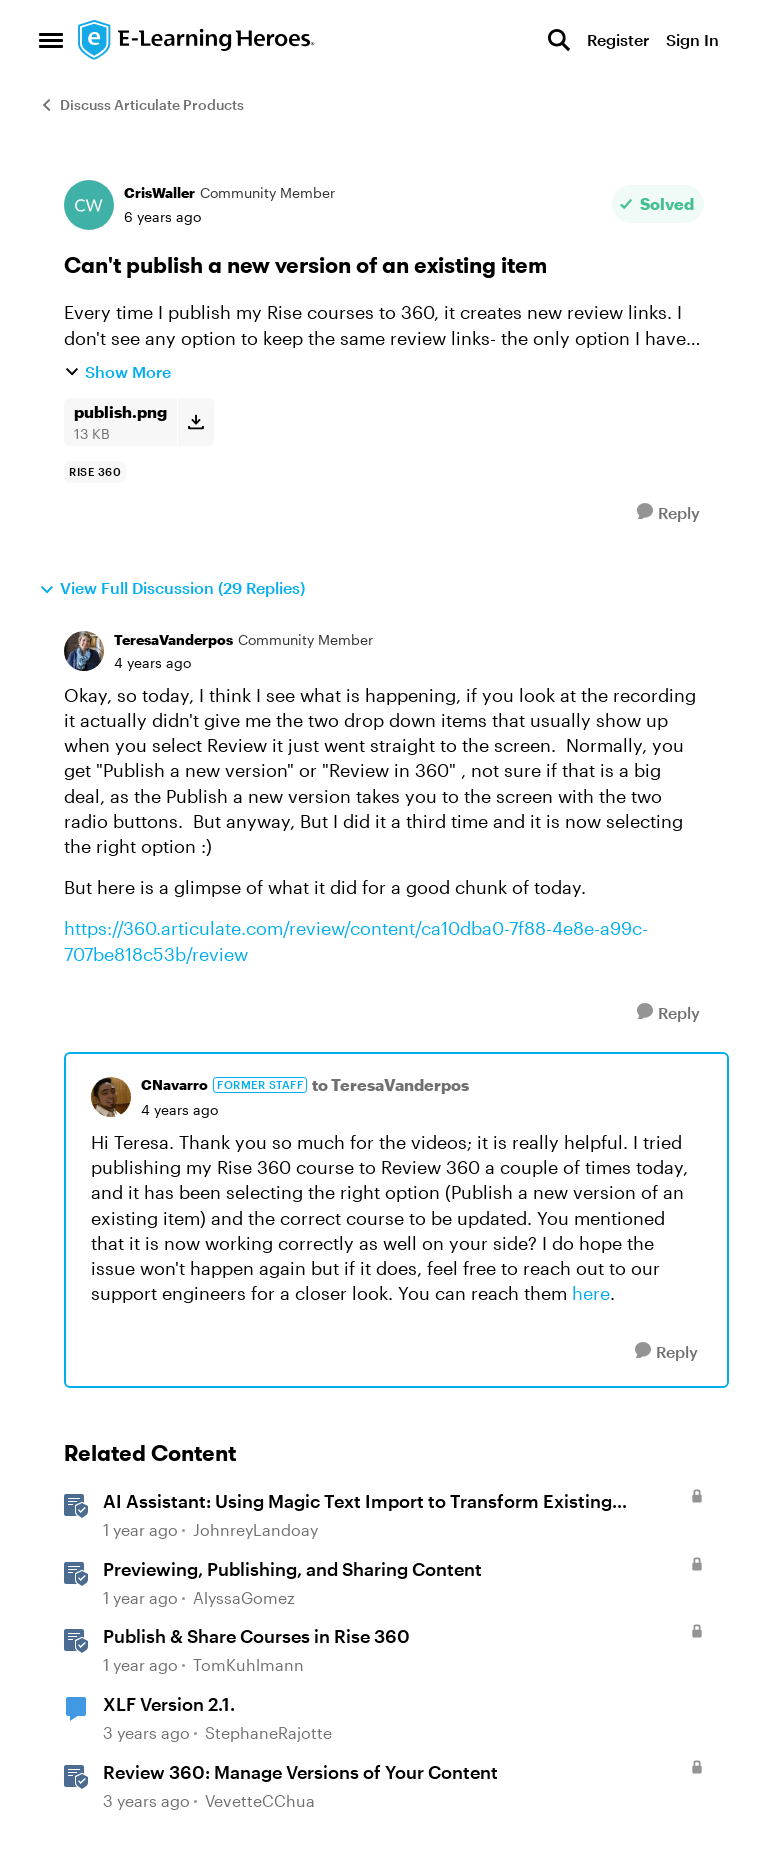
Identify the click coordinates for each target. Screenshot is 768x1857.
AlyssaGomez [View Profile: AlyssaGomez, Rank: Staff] (244, 1597)
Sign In (692, 39)
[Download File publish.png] (195, 422)
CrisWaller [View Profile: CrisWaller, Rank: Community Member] (159, 192)
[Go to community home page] (197, 40)
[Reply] (668, 512)
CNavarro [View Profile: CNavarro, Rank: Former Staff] (174, 1084)
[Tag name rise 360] (95, 472)
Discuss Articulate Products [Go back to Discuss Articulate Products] (141, 104)
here (591, 1293)
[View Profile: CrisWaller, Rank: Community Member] (89, 205)
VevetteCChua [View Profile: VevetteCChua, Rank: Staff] (260, 1800)
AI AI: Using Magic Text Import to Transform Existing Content (357, 1502)
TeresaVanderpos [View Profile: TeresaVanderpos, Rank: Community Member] (173, 639)
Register (618, 39)
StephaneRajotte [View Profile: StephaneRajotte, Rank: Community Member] (268, 1732)
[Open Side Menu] (51, 40)
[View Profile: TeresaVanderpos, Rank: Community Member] (84, 651)
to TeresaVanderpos (390, 1084)
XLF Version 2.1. (169, 1704)
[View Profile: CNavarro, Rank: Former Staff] (111, 1097)
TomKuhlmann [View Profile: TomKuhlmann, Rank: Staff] (248, 1665)
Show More (117, 371)
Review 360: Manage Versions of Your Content (300, 1772)
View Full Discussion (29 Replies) (172, 588)
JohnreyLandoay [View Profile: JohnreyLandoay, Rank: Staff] (255, 1529)
